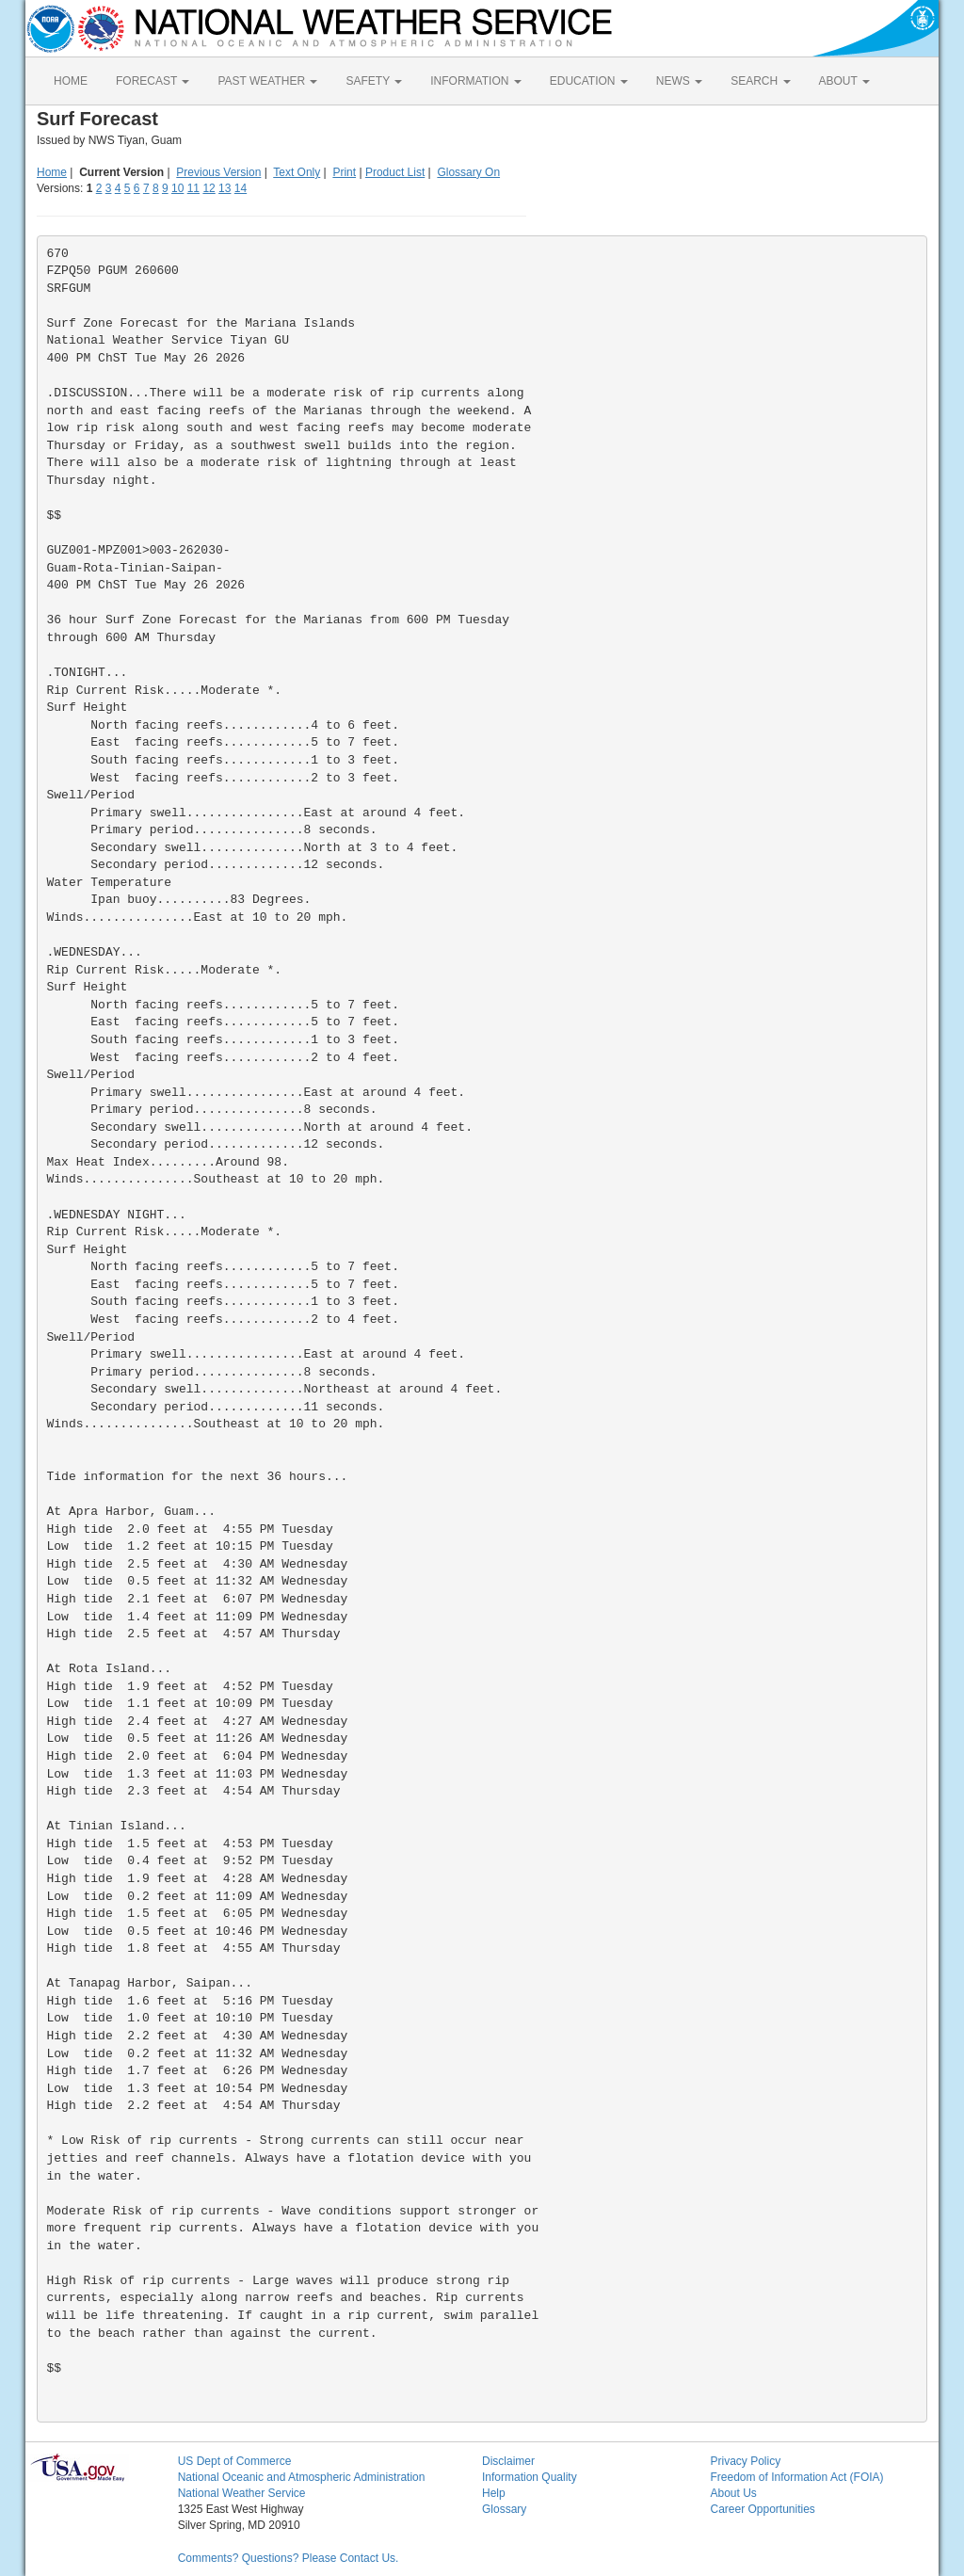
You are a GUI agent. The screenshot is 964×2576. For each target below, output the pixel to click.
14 (240, 188)
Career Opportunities (762, 2509)
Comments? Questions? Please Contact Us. (288, 2558)
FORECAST (152, 81)
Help (494, 2493)
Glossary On (468, 172)
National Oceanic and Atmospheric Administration (302, 2477)
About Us (733, 2493)
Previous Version (218, 172)
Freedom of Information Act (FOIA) (796, 2477)
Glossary (504, 2509)
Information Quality (529, 2477)
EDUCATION (589, 81)
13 (224, 188)
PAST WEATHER (267, 81)
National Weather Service (242, 2493)
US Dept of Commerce (235, 2461)
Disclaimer (508, 2461)
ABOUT (844, 81)
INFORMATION (475, 81)
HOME (71, 81)
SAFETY (373, 81)
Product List (395, 172)
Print (344, 172)
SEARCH (760, 81)
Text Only (296, 172)
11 (193, 188)
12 (208, 188)
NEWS (679, 81)
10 (177, 188)
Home (52, 172)
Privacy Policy (745, 2461)
